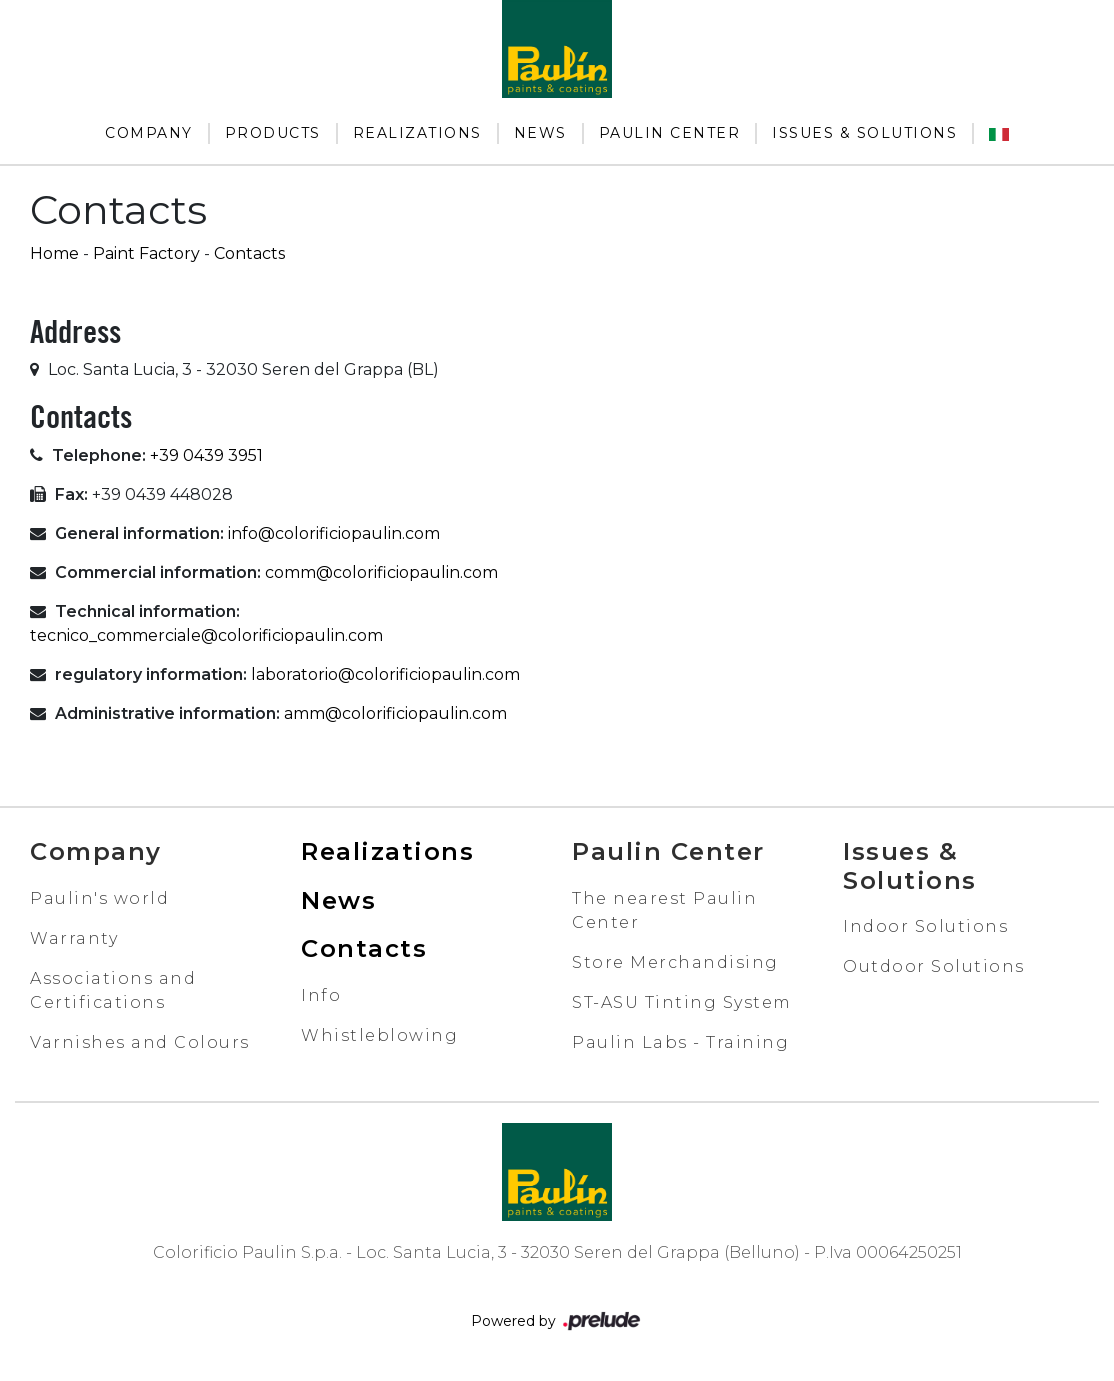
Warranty (74, 938)
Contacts (249, 253)
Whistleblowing (379, 1035)
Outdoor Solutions (934, 966)
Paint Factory (146, 253)
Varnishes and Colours (140, 1042)
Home (54, 253)
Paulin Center (670, 133)
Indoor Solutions (925, 926)
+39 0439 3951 (206, 455)
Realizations (417, 133)
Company (149, 133)
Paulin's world (99, 898)
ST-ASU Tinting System (682, 1002)
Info (321, 995)
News (540, 133)
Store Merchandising (675, 962)
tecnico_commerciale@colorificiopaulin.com (206, 635)
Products (273, 133)
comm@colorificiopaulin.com (381, 572)
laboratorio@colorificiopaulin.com (385, 674)
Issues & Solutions (864, 133)
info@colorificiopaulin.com (334, 533)
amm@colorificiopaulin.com (395, 713)
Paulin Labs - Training (680, 1042)
